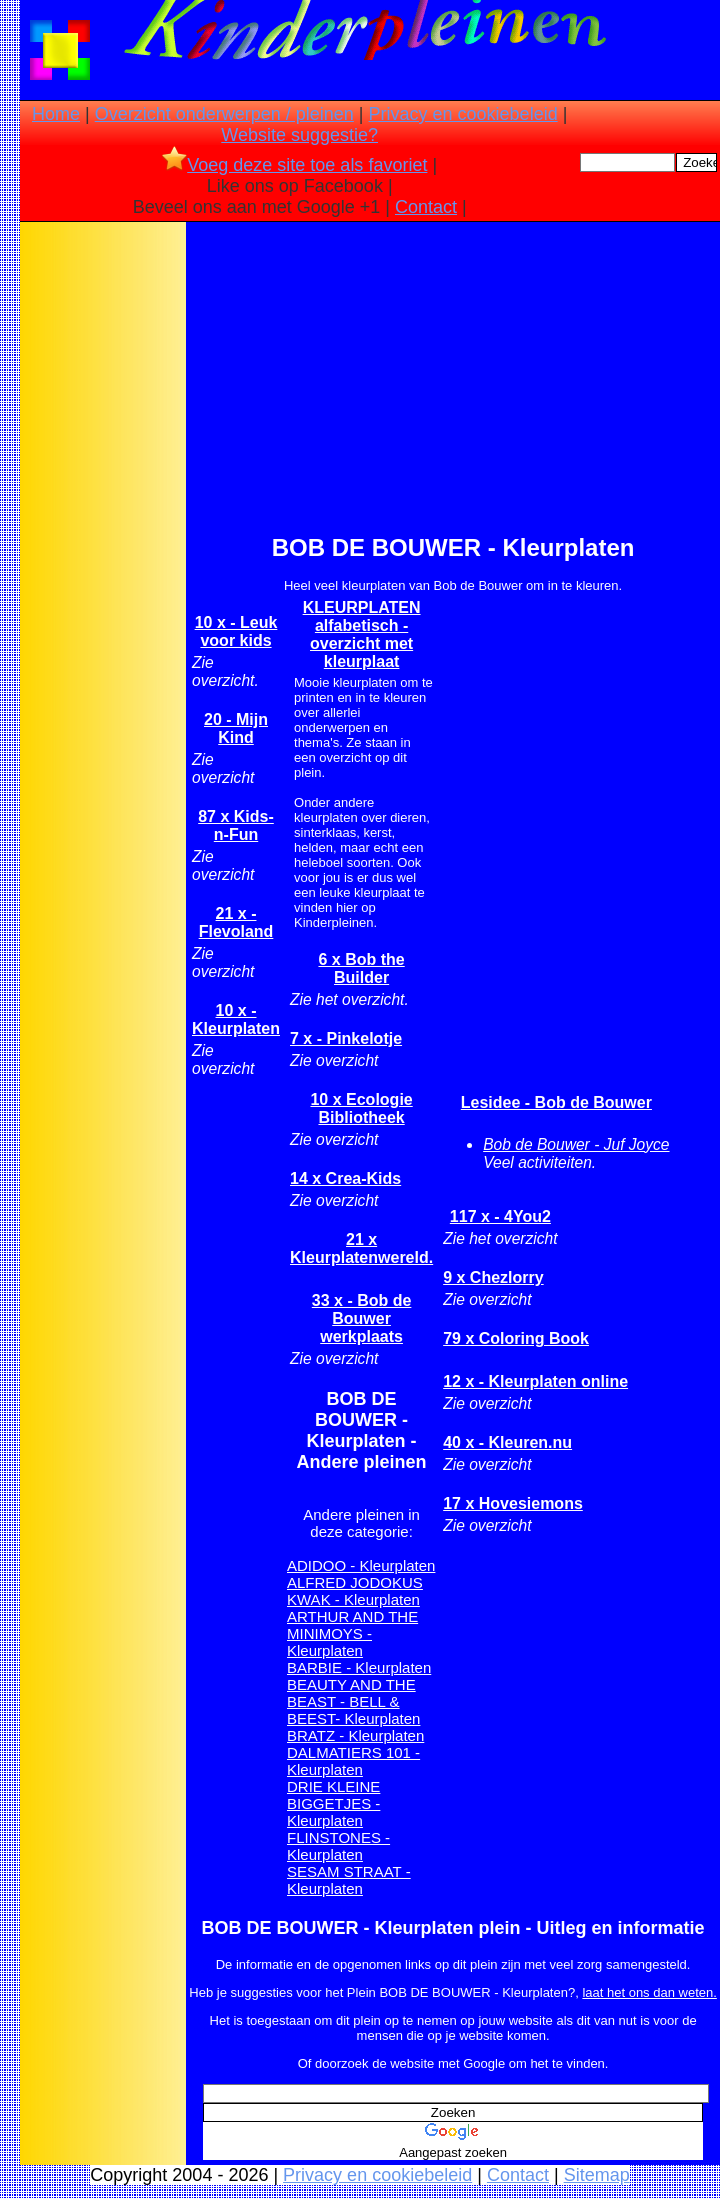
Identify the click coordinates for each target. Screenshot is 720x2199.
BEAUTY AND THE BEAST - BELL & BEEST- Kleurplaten (353, 1701)
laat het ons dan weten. (649, 1992)
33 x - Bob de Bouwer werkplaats (362, 1318)
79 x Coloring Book (516, 1338)
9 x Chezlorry (493, 1277)
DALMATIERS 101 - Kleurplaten (353, 1761)
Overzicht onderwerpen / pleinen (224, 114)
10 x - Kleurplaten (236, 1019)
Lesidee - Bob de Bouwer (556, 1102)
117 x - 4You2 (500, 1216)
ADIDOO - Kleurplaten (361, 1565)
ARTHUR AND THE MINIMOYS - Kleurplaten (352, 1633)
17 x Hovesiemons (513, 1503)
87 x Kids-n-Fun (236, 825)
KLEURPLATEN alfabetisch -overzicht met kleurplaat (362, 634)
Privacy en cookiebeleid (463, 114)
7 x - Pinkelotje (346, 1038)
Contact (426, 207)
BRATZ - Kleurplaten (355, 1735)
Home (56, 114)
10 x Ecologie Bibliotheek (361, 1108)
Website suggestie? (299, 135)
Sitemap (597, 2175)
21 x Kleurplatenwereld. (361, 1248)
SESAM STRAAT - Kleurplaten (349, 1880)
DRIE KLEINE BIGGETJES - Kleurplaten (333, 1803)
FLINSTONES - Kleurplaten (338, 1846)
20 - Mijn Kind (236, 728)
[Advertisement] (103, 541)
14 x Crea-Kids (345, 1178)
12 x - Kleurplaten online (535, 1381)
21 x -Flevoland (236, 922)
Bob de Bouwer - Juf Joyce (576, 1144)
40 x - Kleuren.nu (507, 1442)
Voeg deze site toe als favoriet (294, 165)
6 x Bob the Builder (361, 968)
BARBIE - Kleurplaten (359, 1667)
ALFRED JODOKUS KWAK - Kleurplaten (355, 1591)
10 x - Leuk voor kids (236, 631)
